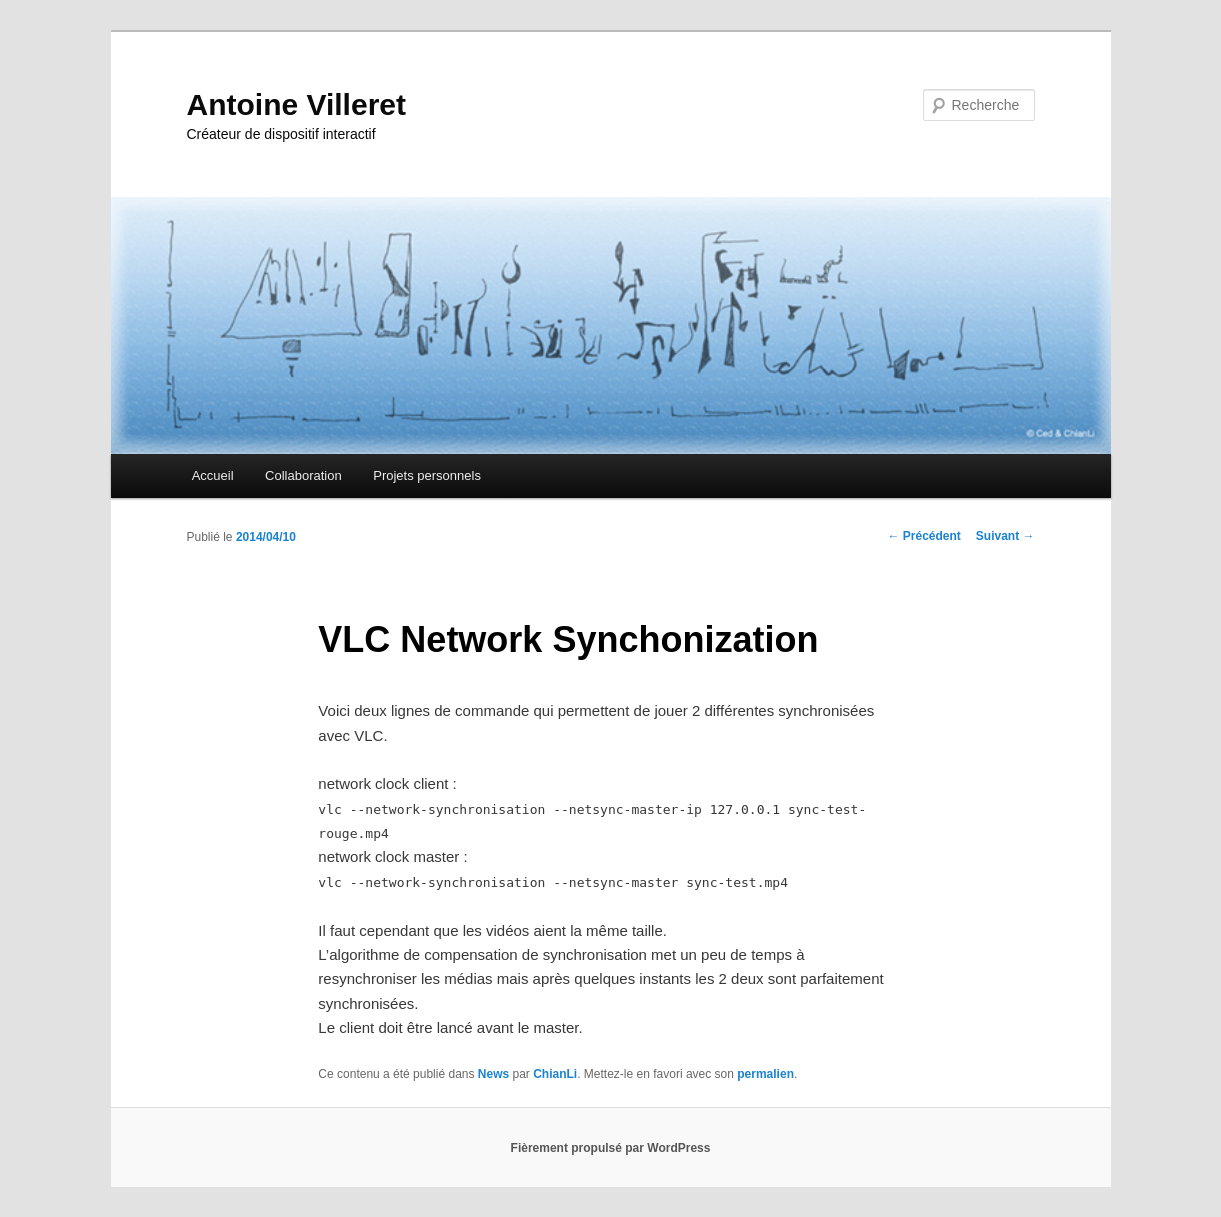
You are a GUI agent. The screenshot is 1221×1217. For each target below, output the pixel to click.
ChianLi (555, 1074)
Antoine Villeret (297, 104)
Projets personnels (427, 475)
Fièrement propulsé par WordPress (611, 1148)
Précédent (923, 536)
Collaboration (303, 475)
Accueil (213, 475)
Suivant (1005, 536)
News (493, 1074)
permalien (765, 1074)
